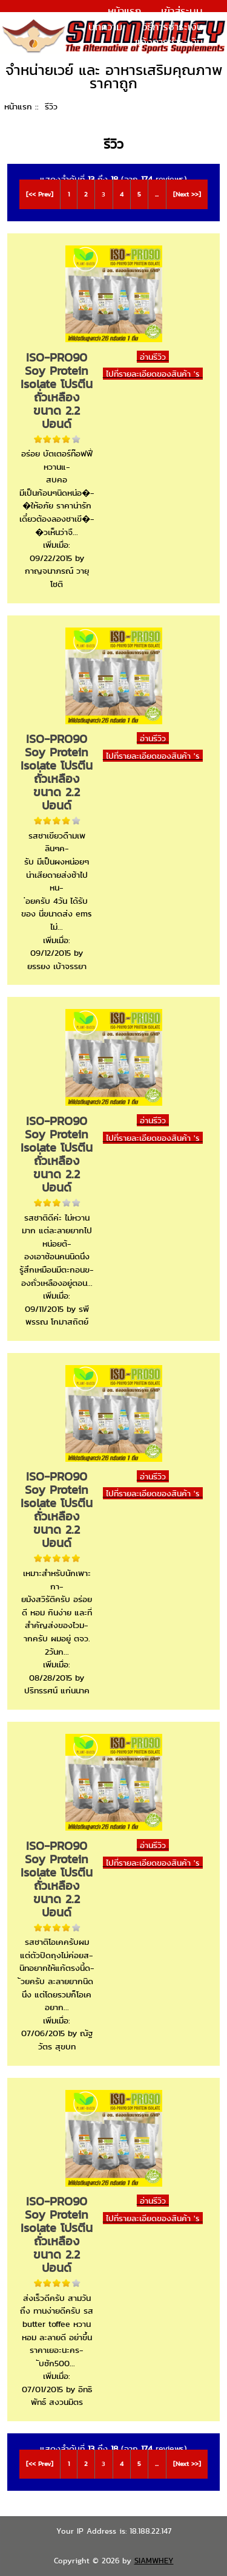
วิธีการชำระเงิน (172, 26)
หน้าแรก (124, 11)
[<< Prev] (39, 194)
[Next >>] (187, 194)
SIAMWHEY (154, 2560)
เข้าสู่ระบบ (182, 11)
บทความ (105, 26)
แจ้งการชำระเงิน (169, 41)
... (157, 194)
